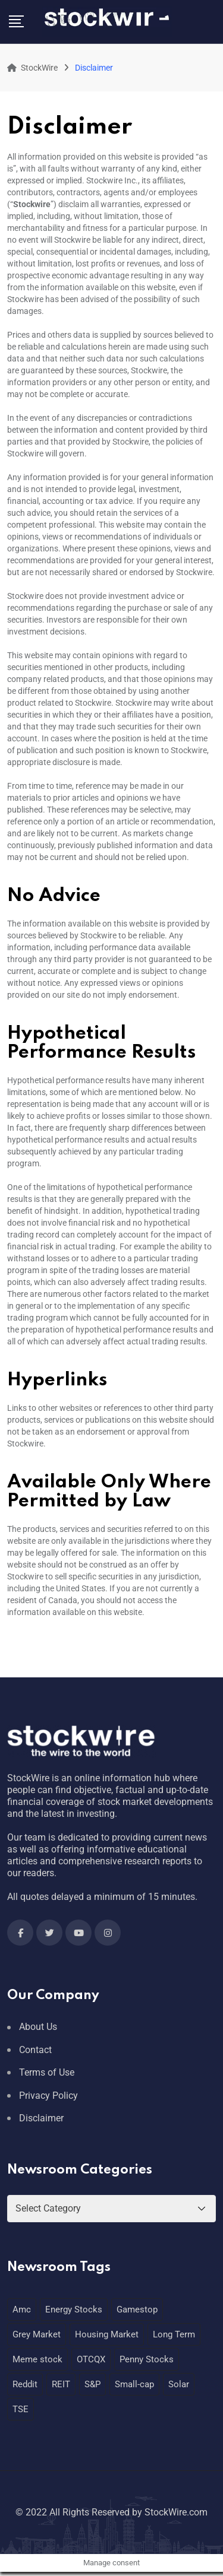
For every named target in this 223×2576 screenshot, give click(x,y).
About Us (38, 2026)
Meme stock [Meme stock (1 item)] (37, 2359)
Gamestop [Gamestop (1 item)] (137, 2309)
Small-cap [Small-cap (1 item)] (134, 2384)
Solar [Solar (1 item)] (178, 2384)
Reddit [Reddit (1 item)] (24, 2384)
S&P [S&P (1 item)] (92, 2384)
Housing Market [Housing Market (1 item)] (107, 2334)
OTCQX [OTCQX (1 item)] (91, 2359)
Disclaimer (41, 2118)
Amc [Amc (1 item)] (21, 2309)
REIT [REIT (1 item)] (61, 2384)
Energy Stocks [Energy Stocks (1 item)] (73, 2309)
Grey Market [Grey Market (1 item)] (36, 2334)
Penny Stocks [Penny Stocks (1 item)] (147, 2359)
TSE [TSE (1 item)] (20, 2409)
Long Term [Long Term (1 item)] (174, 2334)
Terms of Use (46, 2072)
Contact (35, 2049)
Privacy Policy (48, 2095)
